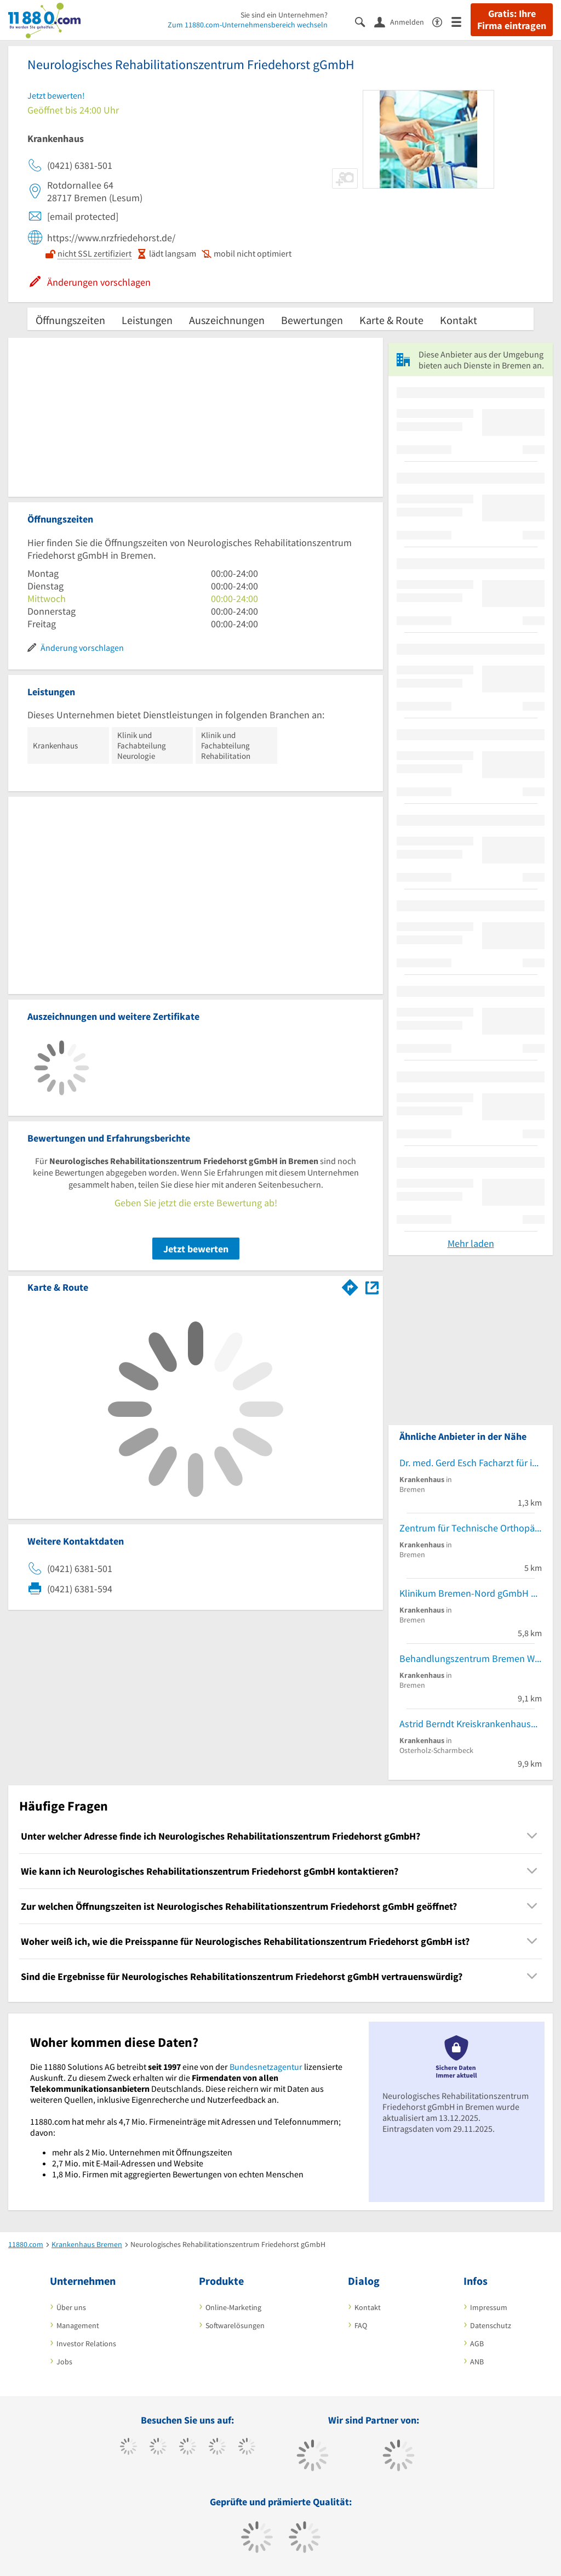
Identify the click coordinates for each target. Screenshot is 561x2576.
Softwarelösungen (235, 2325)
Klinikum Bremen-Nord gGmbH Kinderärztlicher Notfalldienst (470, 1593)
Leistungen (147, 320)
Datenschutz (490, 2325)
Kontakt (458, 320)
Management (77, 2325)
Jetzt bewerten (195, 1248)
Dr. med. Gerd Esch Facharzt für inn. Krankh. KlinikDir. (470, 1462)
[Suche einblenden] (364, 21)
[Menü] (461, 21)
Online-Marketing (233, 2307)
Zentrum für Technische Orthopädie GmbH (470, 1528)
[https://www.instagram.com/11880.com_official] (187, 2448)
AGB (477, 2343)
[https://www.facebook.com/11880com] (128, 2448)
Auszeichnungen (227, 320)
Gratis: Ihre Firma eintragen (511, 19)
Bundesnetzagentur (266, 2066)
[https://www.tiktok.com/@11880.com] (158, 2448)
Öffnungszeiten (70, 320)
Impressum (488, 2307)
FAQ (360, 2325)
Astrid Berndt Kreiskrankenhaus (465, 1723)
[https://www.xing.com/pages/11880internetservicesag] (217, 2448)
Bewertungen (312, 320)
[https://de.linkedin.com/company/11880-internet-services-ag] (246, 2448)
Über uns (71, 2307)
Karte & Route (391, 320)
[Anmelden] (403, 21)
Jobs (64, 2362)
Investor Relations (86, 2343)
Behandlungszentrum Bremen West (470, 1658)
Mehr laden (471, 1243)
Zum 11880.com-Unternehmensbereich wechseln (248, 25)
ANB (477, 2362)
